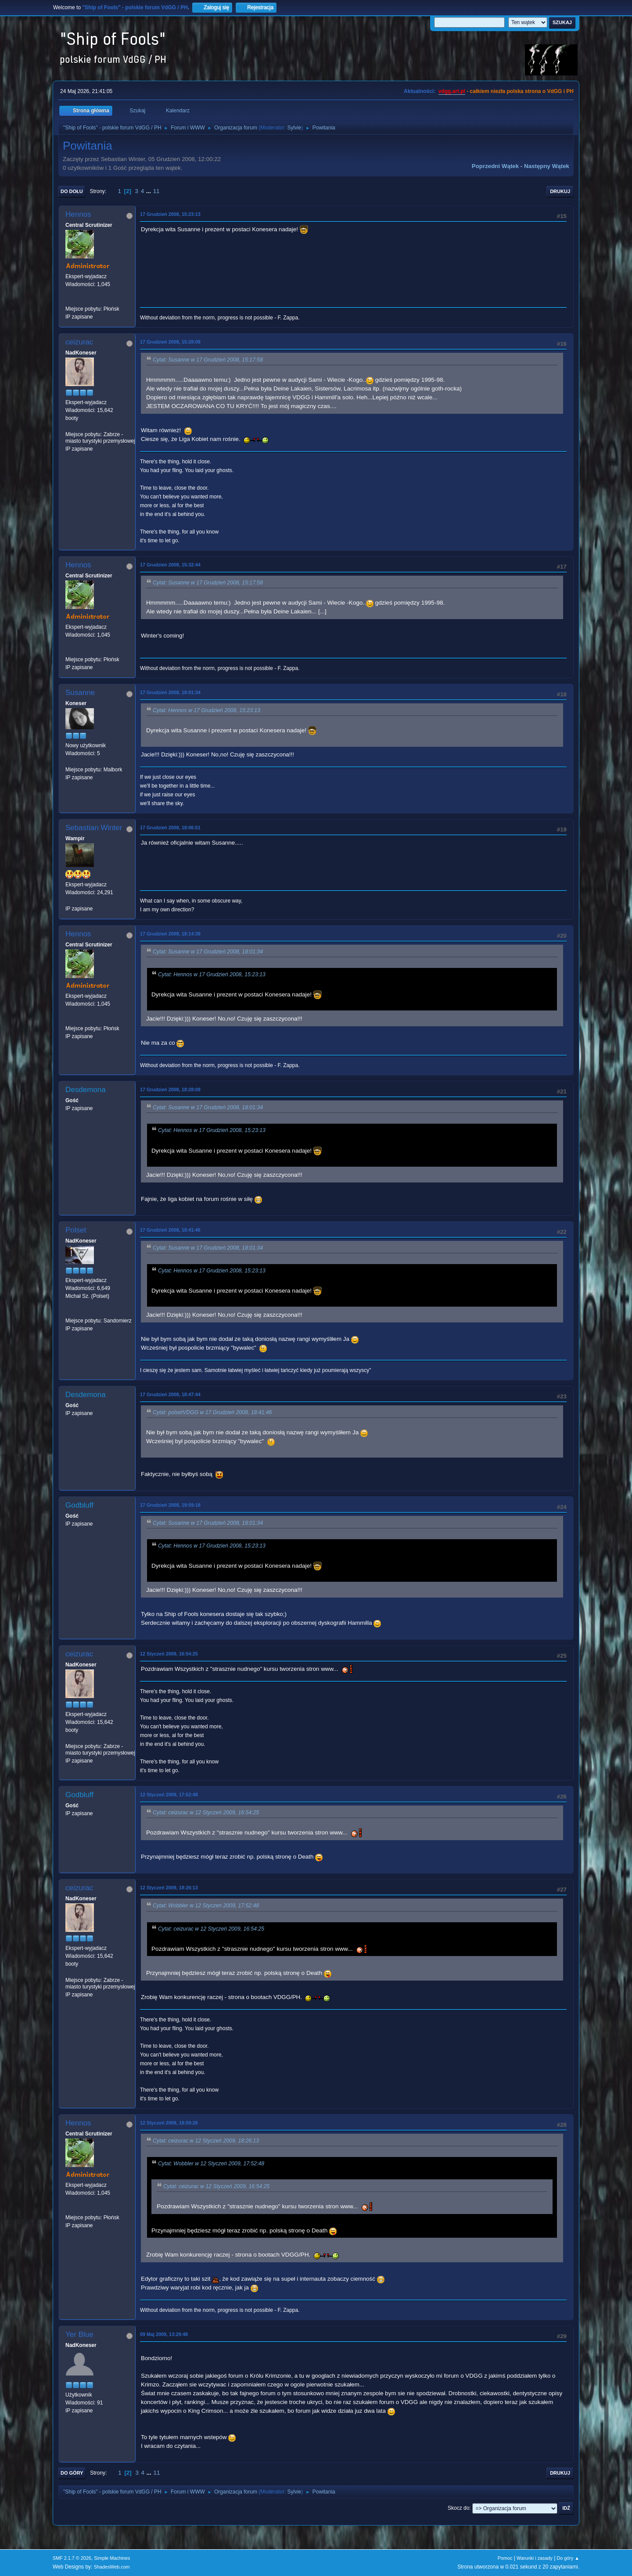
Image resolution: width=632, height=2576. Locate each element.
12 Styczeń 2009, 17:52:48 (169, 1794)
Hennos (78, 214)
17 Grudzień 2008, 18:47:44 (170, 1394)
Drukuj (560, 191)
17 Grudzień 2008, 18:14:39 (170, 933)
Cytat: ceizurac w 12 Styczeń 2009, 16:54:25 (206, 1813)
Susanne (80, 692)
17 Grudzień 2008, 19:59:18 (170, 1505)
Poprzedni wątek (495, 166)
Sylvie (294, 128)
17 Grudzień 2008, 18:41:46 (170, 1229)
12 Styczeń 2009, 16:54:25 (169, 1653)
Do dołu (72, 191)
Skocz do (458, 2508)
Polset (75, 1230)
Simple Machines (112, 2558)
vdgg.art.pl (451, 91)
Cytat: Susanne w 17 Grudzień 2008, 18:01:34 (208, 952)
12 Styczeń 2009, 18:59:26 (169, 2122)
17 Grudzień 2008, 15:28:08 (170, 341)
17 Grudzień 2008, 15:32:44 (170, 564)
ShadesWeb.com (112, 2566)
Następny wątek (546, 166)
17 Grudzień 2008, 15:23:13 (170, 214)
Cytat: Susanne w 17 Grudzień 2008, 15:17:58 (208, 360)
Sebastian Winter (93, 828)
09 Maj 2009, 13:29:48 (164, 2334)
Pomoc (505, 2558)
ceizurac (79, 342)
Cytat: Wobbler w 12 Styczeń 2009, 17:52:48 (206, 1906)
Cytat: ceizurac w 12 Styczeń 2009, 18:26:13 (206, 2141)
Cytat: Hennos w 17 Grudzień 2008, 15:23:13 (206, 710)
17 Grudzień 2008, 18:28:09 (170, 1089)
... (149, 191)
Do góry (72, 2473)
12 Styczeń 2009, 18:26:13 (169, 1887)
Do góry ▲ (568, 2558)
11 (156, 191)
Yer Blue (79, 2334)
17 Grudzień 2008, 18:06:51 (170, 827)
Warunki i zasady (535, 2558)
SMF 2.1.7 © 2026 (72, 2558)
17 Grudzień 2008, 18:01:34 (170, 692)
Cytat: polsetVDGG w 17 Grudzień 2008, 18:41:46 (212, 1412)
